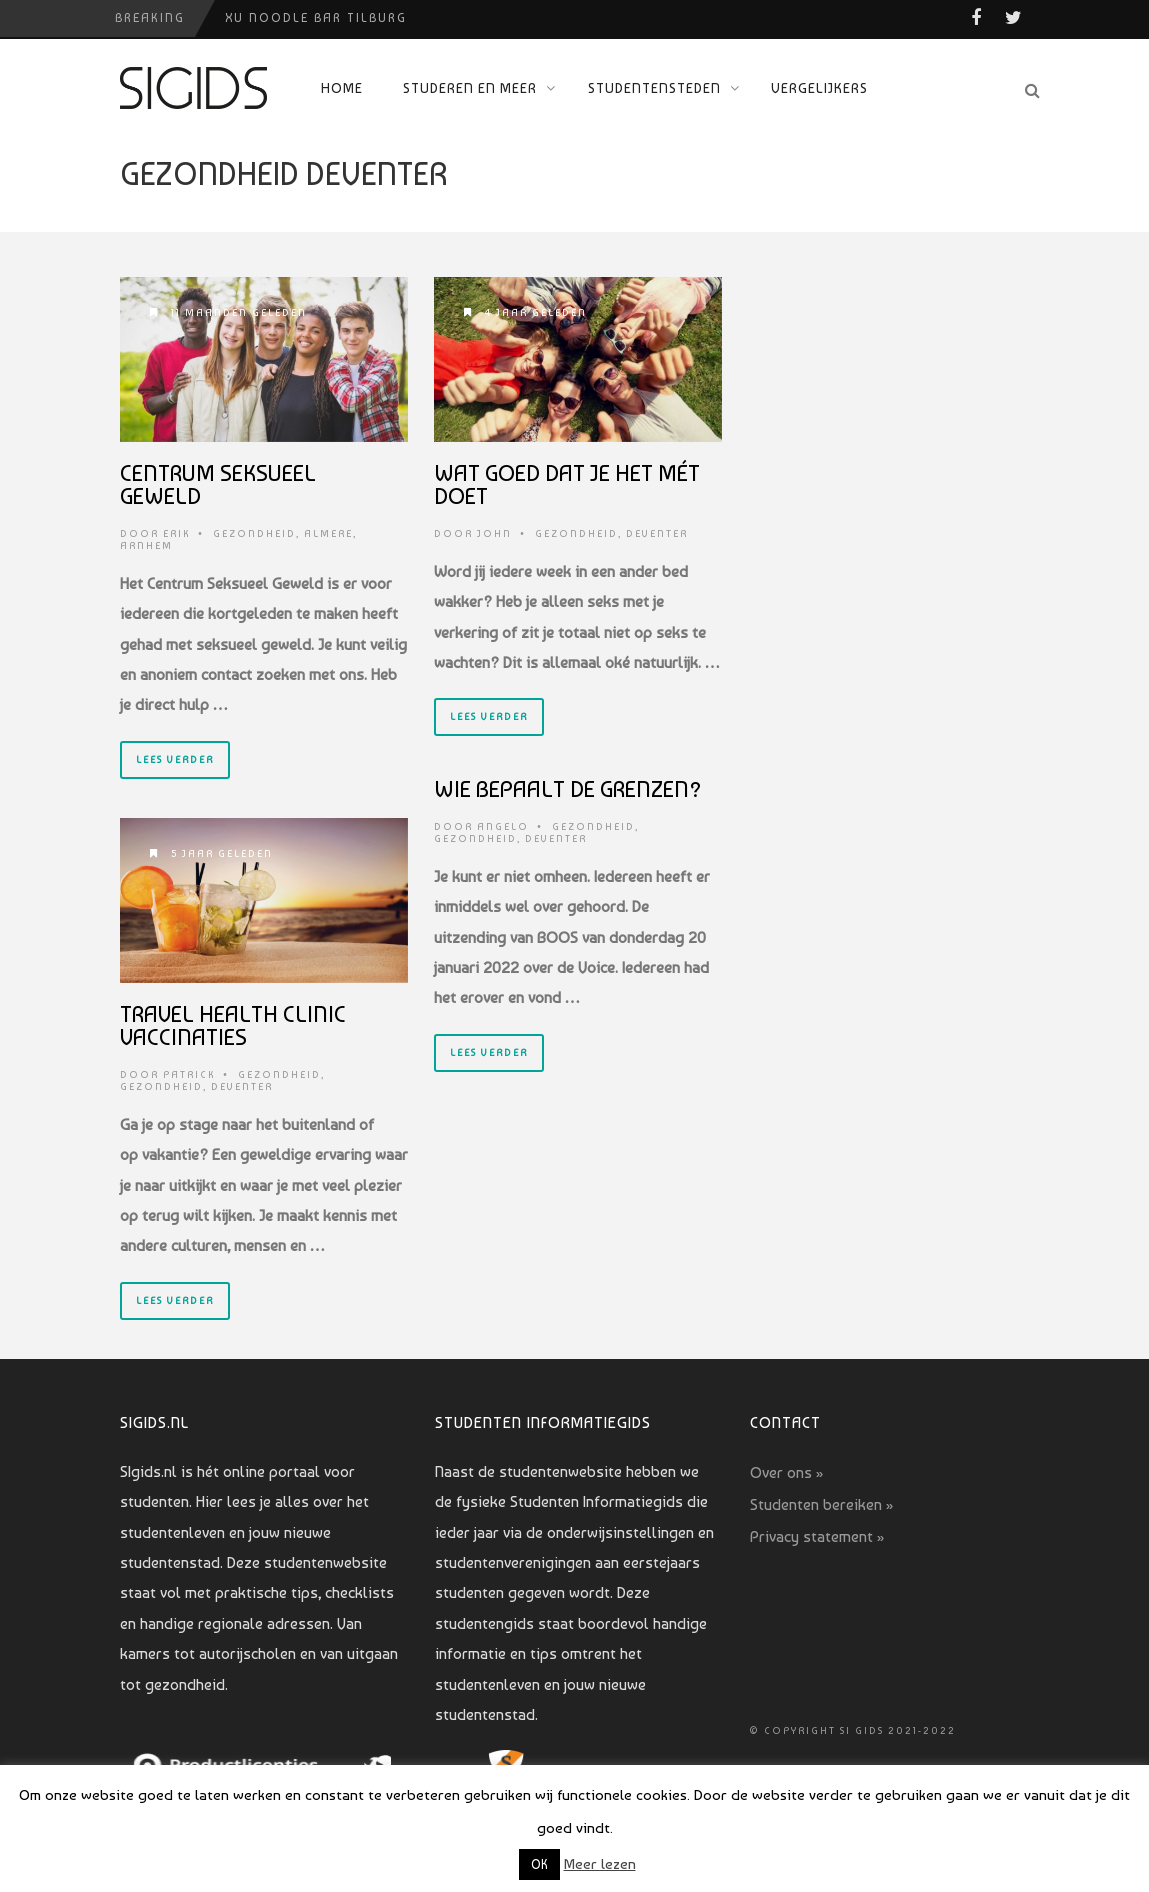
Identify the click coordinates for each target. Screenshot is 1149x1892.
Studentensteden (654, 88)
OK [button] (539, 1864)
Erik (176, 533)
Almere (328, 533)
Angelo (503, 826)
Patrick (189, 1074)
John (494, 533)
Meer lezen (600, 1864)
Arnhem (146, 545)
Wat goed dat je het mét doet (567, 484)
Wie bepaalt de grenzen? (568, 789)
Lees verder (175, 759)
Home (342, 88)
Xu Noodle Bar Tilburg (316, 18)
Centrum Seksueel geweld (218, 484)
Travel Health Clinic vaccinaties (233, 1025)
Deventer (657, 533)
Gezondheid (254, 533)
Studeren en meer (470, 88)
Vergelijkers (819, 88)
